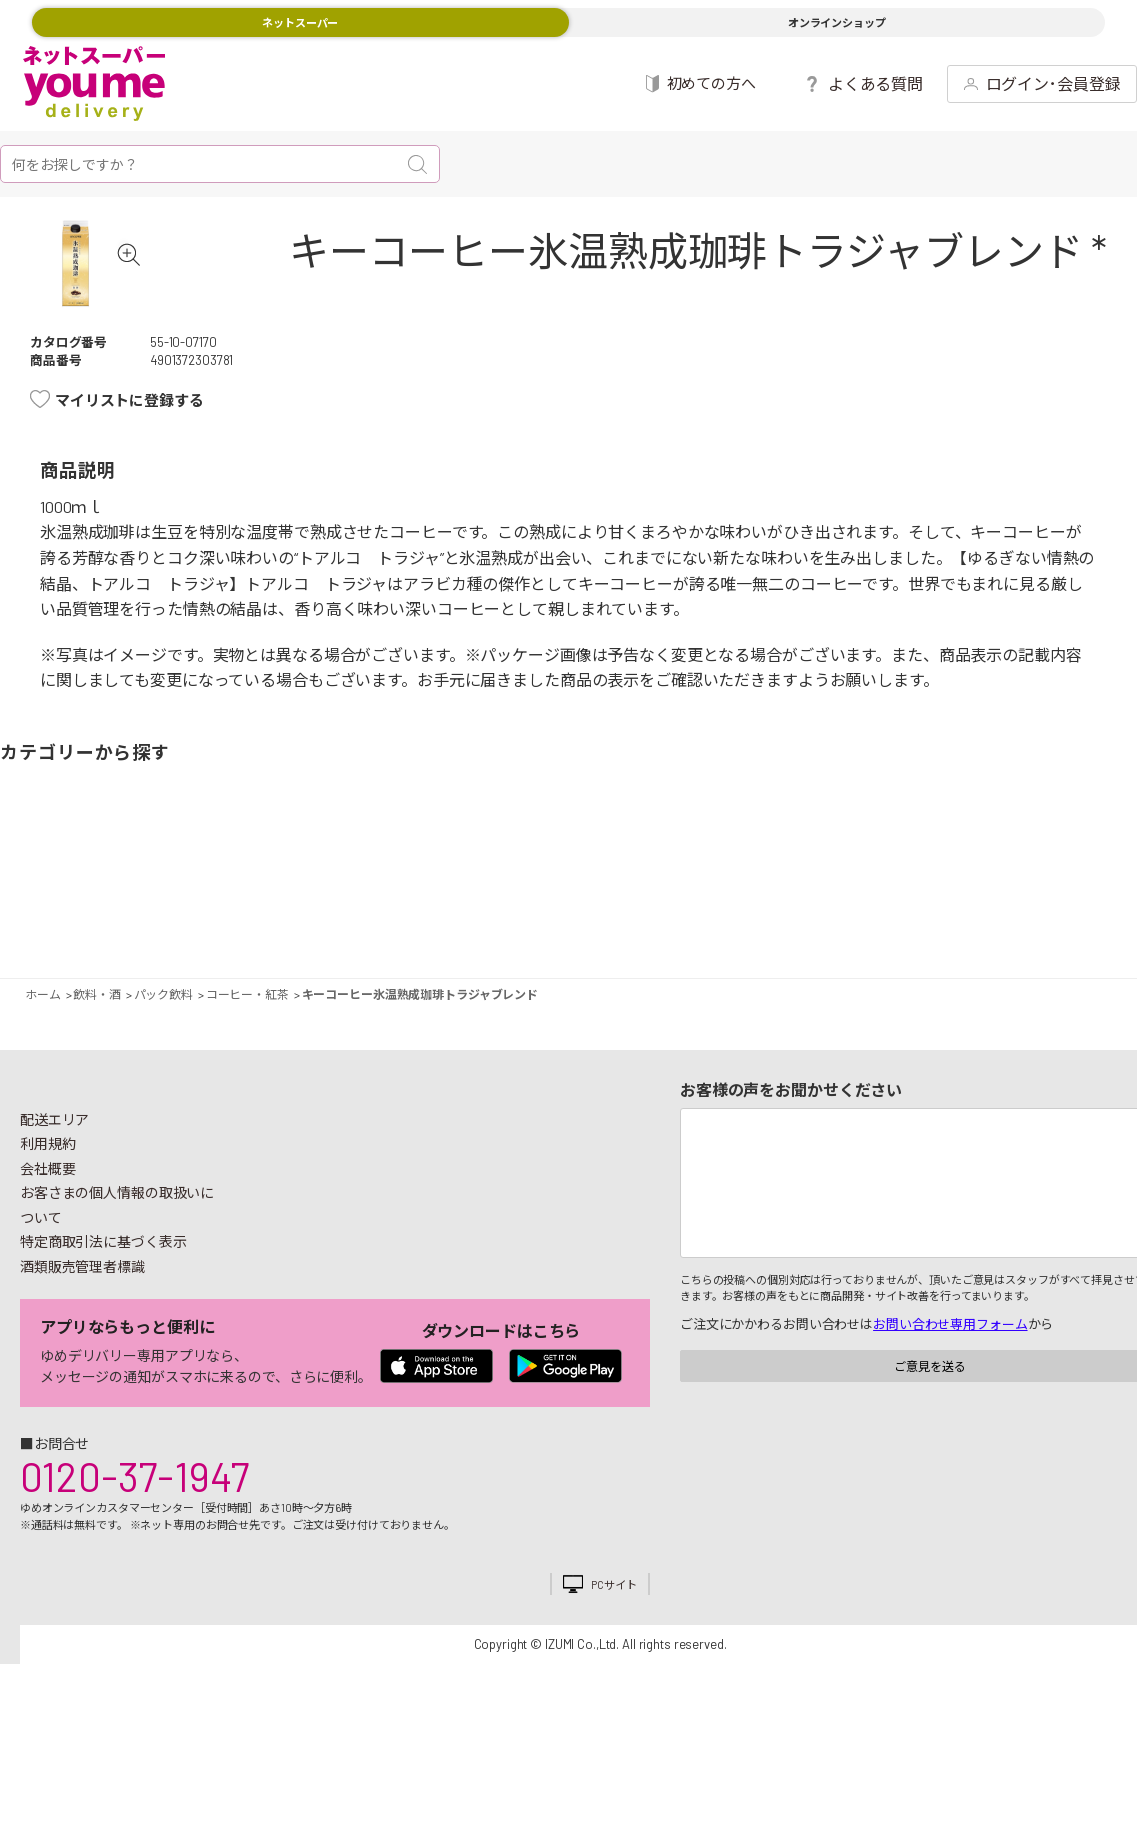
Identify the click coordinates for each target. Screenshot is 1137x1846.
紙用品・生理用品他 (999, 918)
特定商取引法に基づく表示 (103, 1302)
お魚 (200, 918)
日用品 (937, 918)
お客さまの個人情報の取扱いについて (117, 1266)
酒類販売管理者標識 (82, 1327)
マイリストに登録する (129, 461)
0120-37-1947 (134, 1537)
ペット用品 (1105, 918)
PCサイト (613, 1645)
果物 (94, 918)
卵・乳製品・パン (325, 918)
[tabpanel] (106, 294)
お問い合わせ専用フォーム (950, 1385)
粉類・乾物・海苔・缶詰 (705, 918)
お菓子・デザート (494, 918)
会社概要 (48, 1229)
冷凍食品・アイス (368, 918)
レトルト (599, 918)
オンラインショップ (837, 22)
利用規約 (48, 1204)
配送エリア (54, 1180)
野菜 (31, 918)
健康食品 (831, 918)
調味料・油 (662, 918)
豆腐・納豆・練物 (537, 918)
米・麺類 (431, 918)
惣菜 (262, 918)
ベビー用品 (1042, 918)
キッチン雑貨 (874, 918)
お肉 (157, 918)
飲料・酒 (768, 918)
